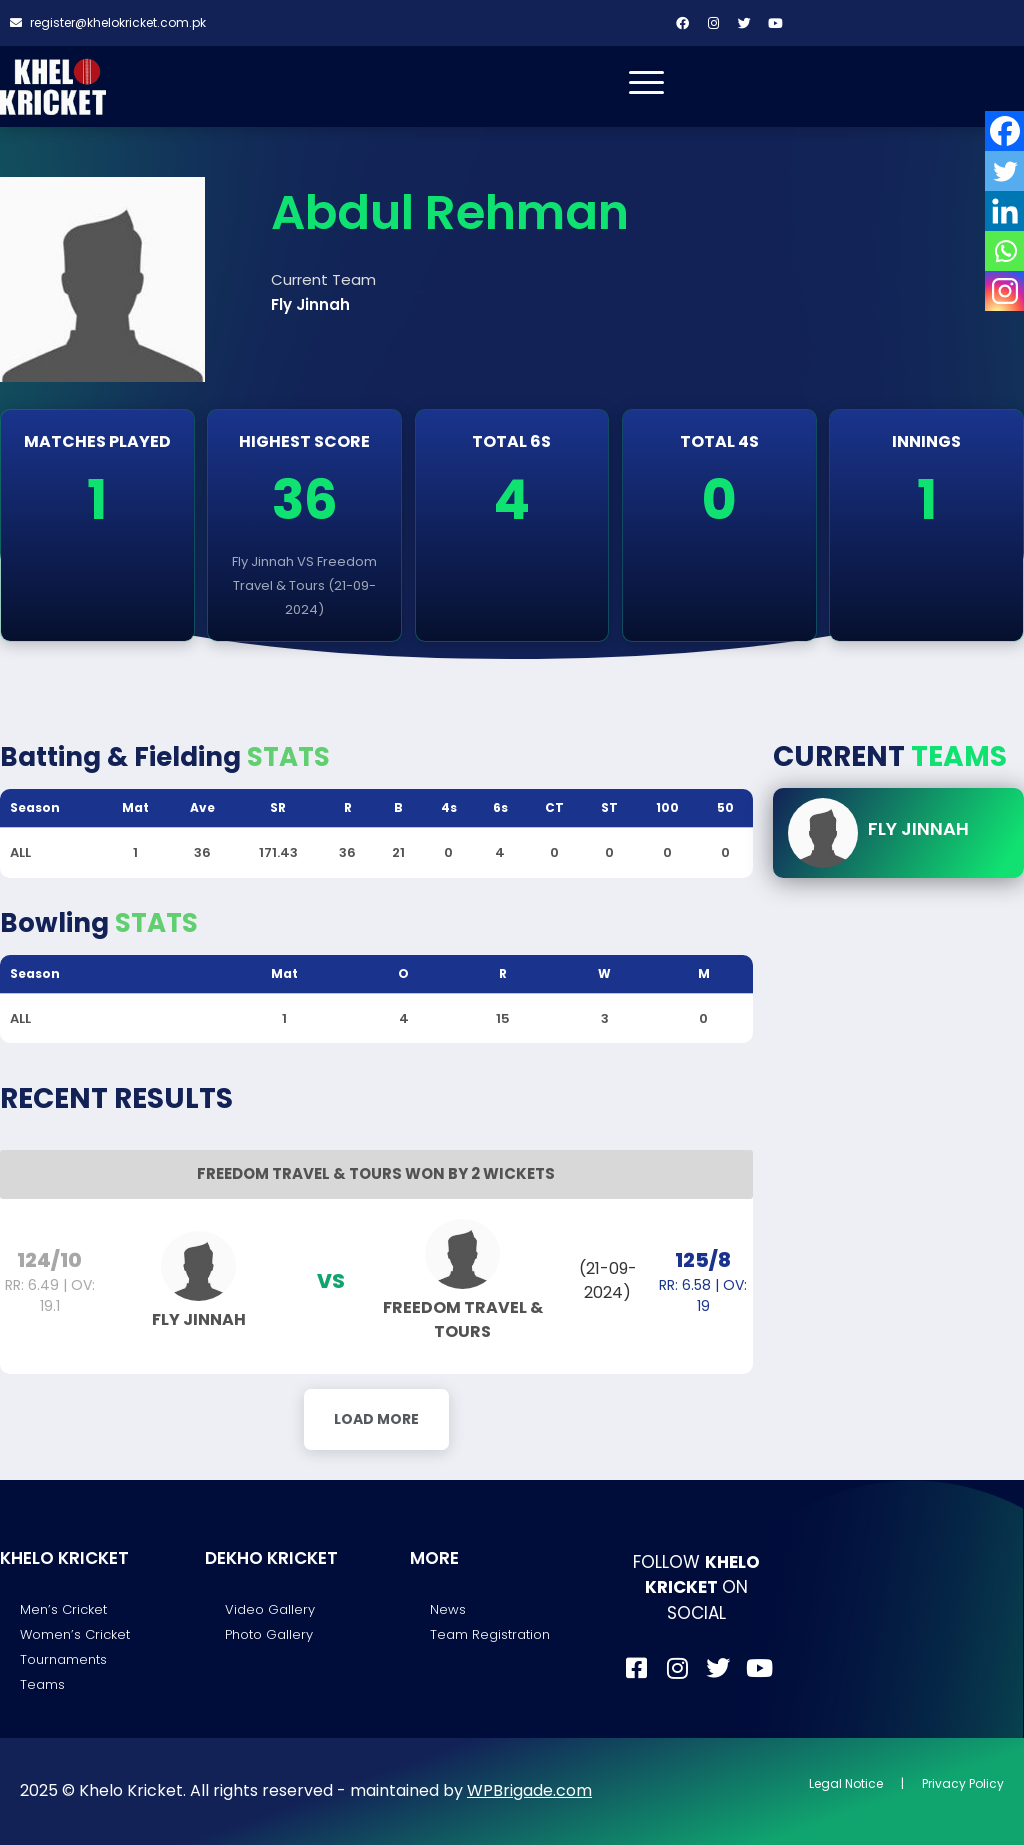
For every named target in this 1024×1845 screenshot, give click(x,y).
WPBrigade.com (529, 1790)
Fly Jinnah (918, 828)
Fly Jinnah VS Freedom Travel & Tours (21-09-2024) (304, 585)
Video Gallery (270, 1609)
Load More (376, 1419)
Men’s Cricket (63, 1609)
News (448, 1609)
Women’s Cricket (75, 1634)
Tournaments (63, 1659)
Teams (42, 1684)
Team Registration (490, 1634)
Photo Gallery (269, 1634)
